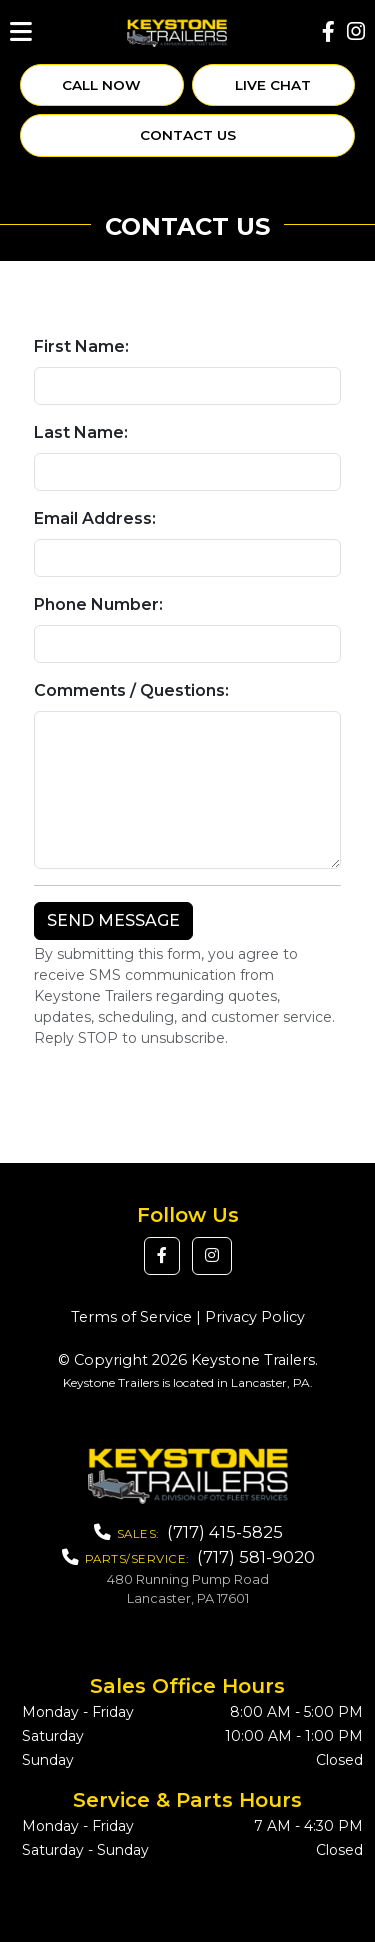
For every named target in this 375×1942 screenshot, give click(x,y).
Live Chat (273, 85)
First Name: (81, 346)
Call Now (101, 85)
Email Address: (95, 518)
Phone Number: (98, 604)
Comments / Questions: (131, 690)
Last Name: (81, 432)
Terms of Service (131, 1317)
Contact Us (188, 135)
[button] (162, 1256)
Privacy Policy (255, 1317)
